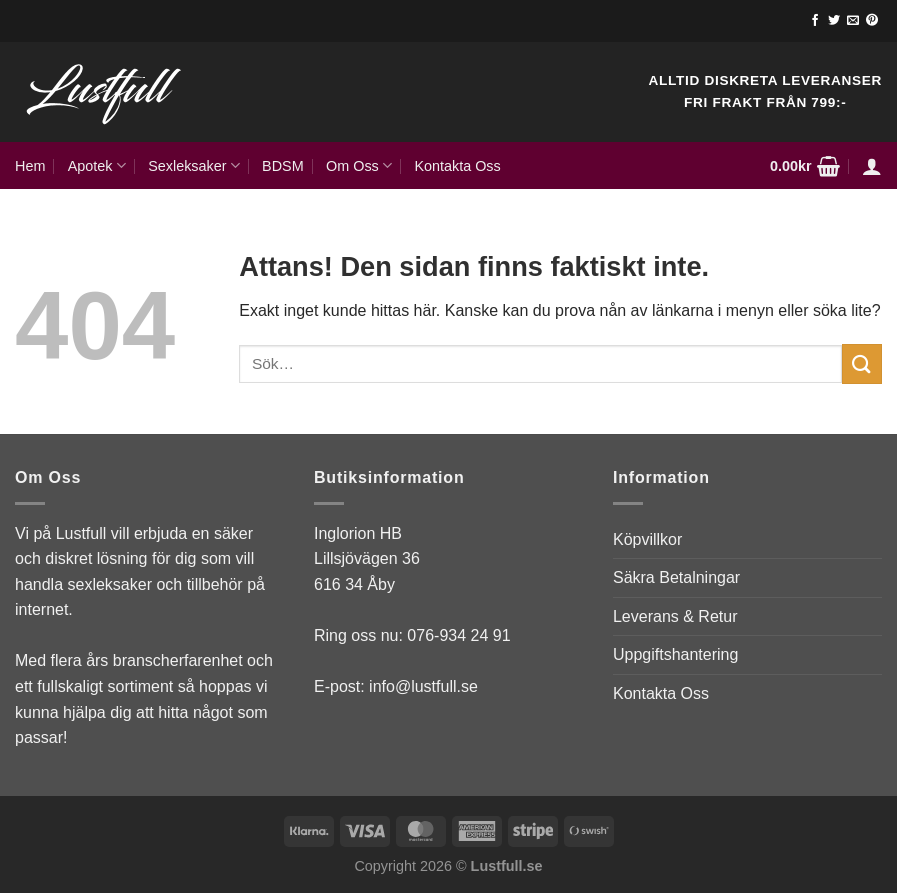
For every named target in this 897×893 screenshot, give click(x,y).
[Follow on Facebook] (815, 21)
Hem (30, 166)
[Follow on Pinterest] (872, 21)
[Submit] (862, 363)
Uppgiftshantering (675, 654)
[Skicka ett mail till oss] (853, 21)
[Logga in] (872, 166)
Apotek (97, 165)
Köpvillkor (647, 539)
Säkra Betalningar (676, 577)
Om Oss (359, 165)
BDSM (283, 166)
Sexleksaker (194, 165)
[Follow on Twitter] (834, 21)
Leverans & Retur (675, 616)
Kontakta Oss (457, 166)
